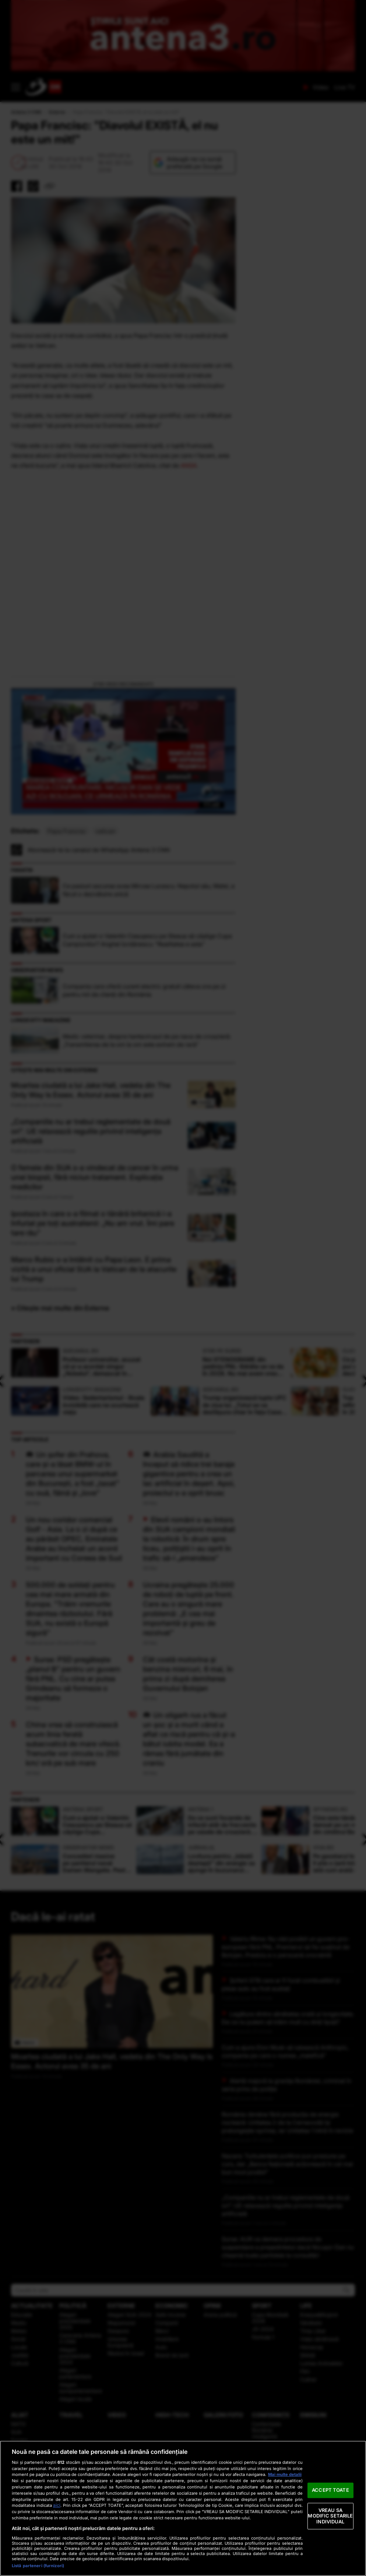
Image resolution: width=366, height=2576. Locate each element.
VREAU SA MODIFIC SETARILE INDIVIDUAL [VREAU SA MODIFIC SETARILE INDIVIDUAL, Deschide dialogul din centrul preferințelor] (330, 2515)
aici (56, 2505)
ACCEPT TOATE (330, 2490)
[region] (183, 2508)
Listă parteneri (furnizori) (38, 2565)
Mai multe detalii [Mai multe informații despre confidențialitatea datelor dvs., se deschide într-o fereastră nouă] (285, 2474)
